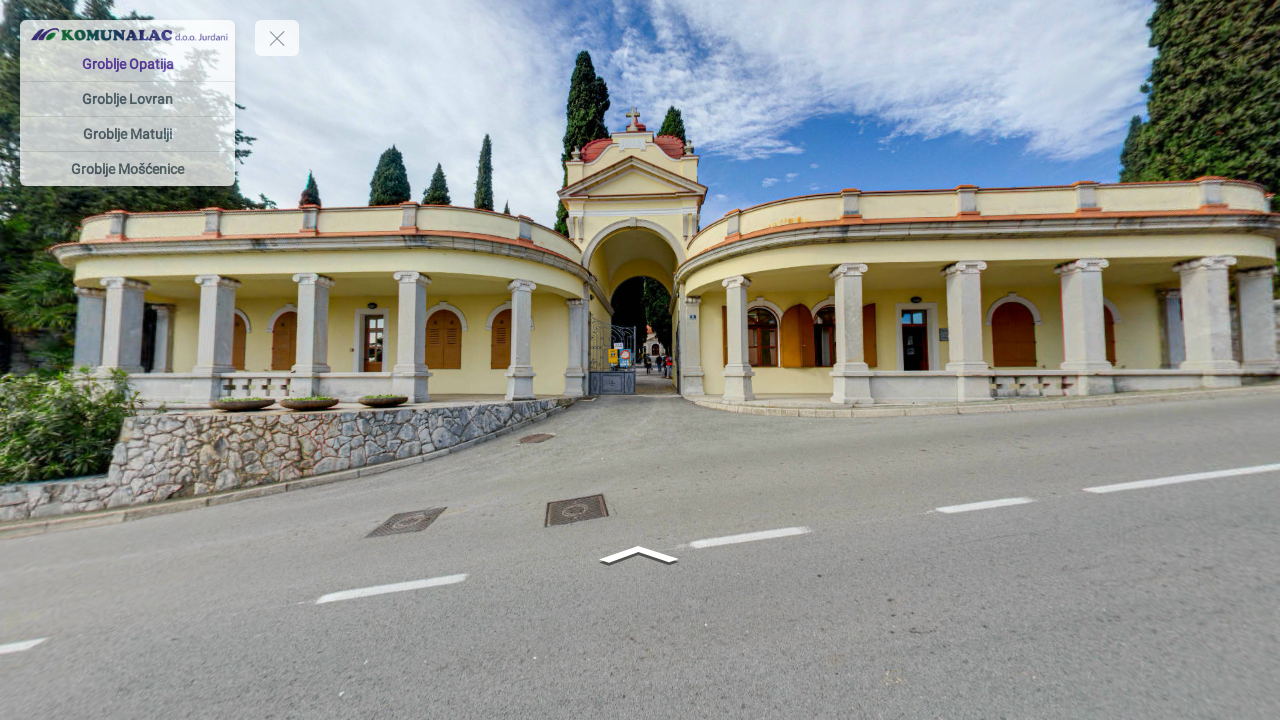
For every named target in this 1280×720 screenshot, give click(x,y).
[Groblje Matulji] (127, 134)
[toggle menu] (277, 38)
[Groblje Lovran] (127, 99)
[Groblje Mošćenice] (127, 169)
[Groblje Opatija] (127, 64)
